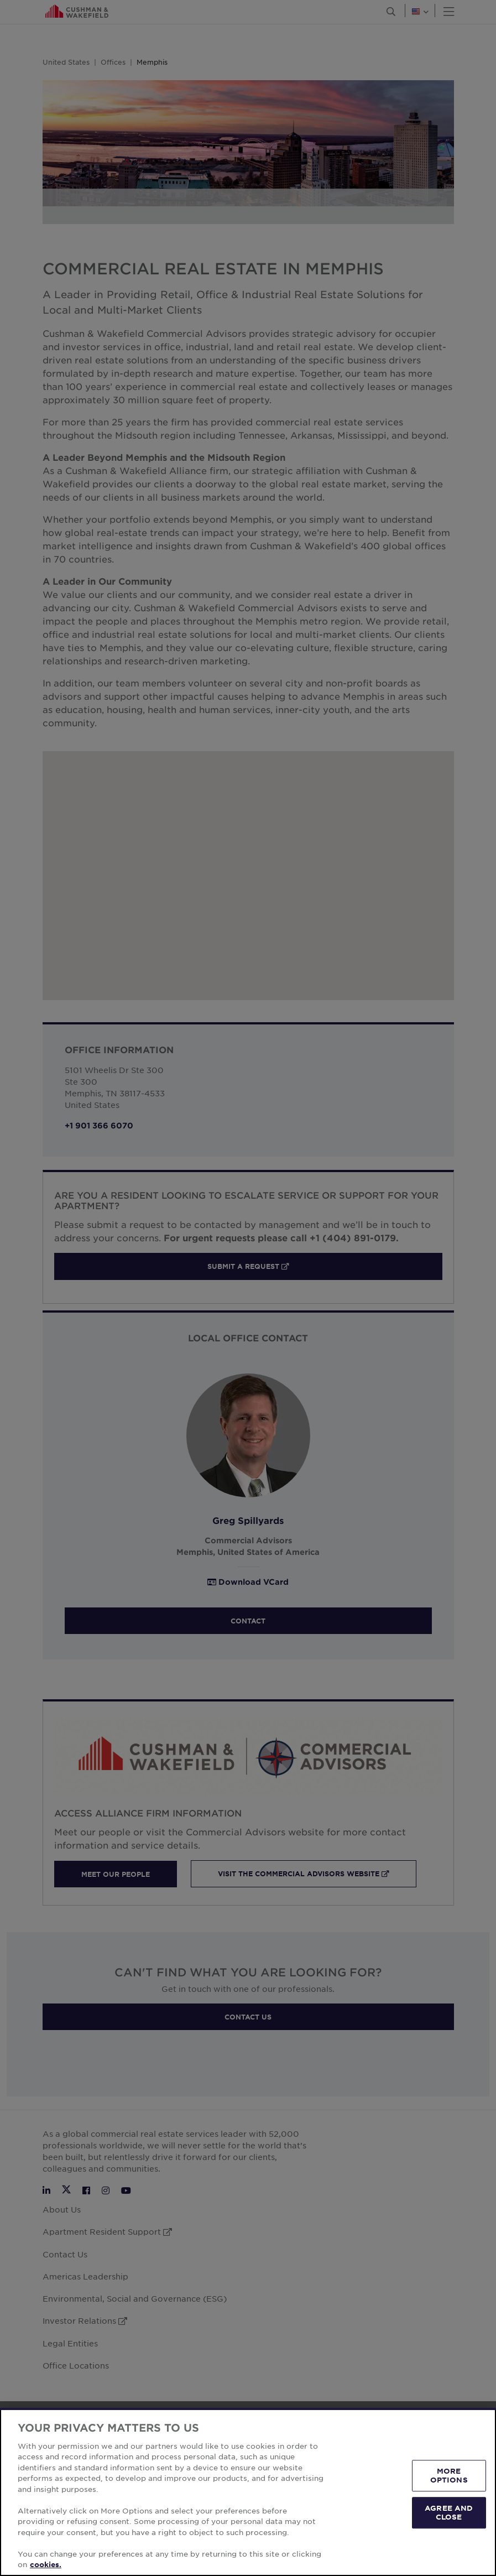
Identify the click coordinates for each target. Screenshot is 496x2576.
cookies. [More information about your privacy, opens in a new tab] (45, 2564)
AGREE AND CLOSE (449, 2512)
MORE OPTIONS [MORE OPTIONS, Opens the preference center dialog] (449, 2475)
